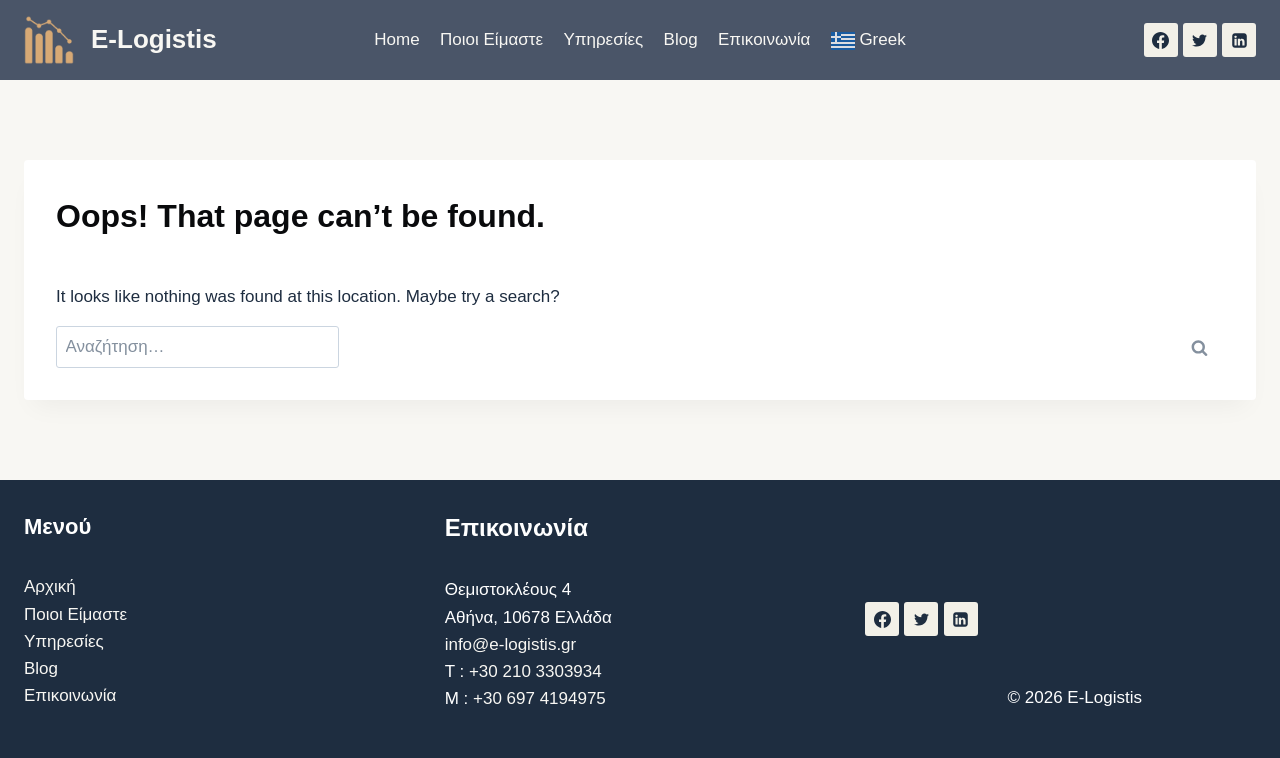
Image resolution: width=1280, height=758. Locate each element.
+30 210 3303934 (535, 671)
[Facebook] (1161, 40)
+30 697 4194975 (539, 698)
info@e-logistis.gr (511, 644)
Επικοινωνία (764, 39)
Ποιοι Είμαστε (491, 39)
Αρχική (50, 586)
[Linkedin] (1239, 40)
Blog (681, 39)
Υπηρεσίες (603, 39)
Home (396, 39)
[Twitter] (1200, 40)
